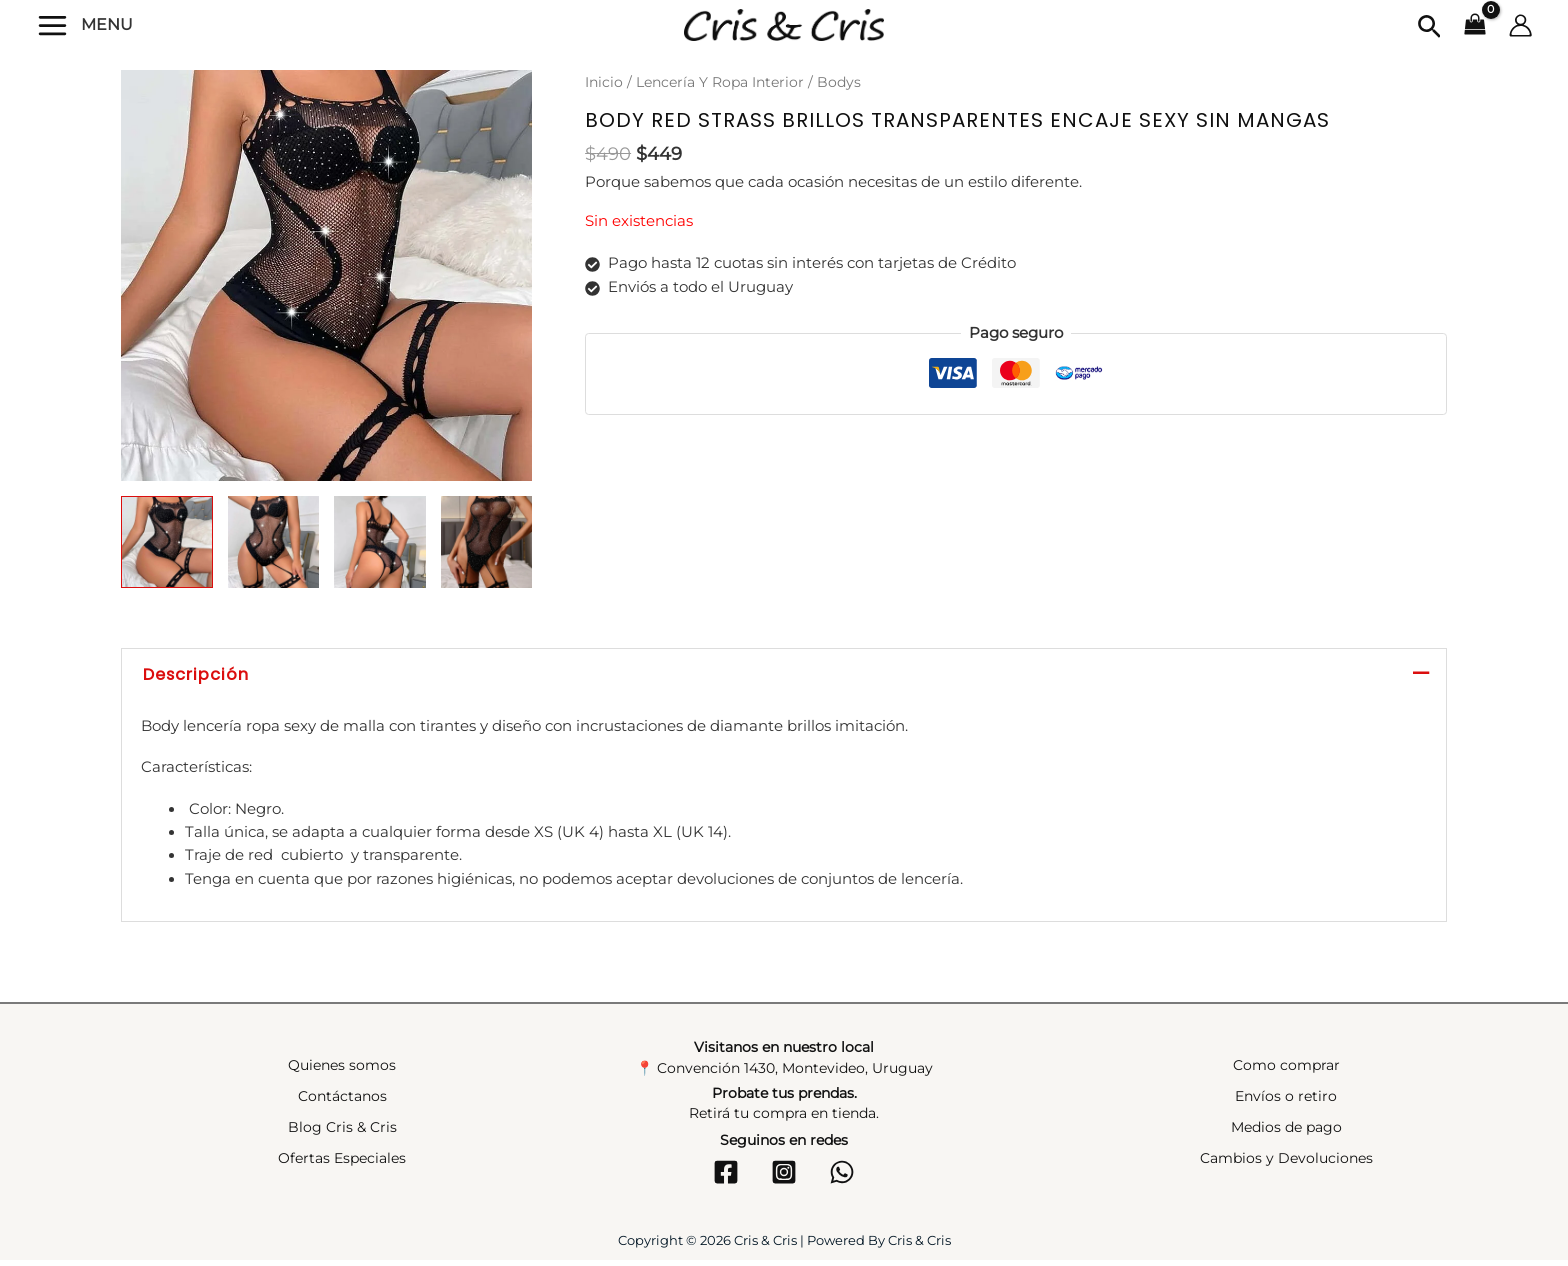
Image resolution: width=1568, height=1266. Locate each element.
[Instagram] (784, 1178)
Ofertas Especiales (342, 1164)
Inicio (604, 82)
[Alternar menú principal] (53, 24)
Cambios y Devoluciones (1286, 1164)
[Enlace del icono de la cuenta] (1520, 25)
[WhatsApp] (842, 1178)
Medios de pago (1286, 1133)
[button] (1429, 28)
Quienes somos (342, 1070)
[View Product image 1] (167, 542)
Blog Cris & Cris (342, 1133)
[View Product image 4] (487, 542)
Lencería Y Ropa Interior (720, 82)
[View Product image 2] (274, 542)
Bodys (839, 82)
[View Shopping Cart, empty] (1475, 26)
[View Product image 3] (380, 542)
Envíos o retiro (1286, 1101)
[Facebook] (726, 1178)
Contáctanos (342, 1101)
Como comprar (1286, 1070)
